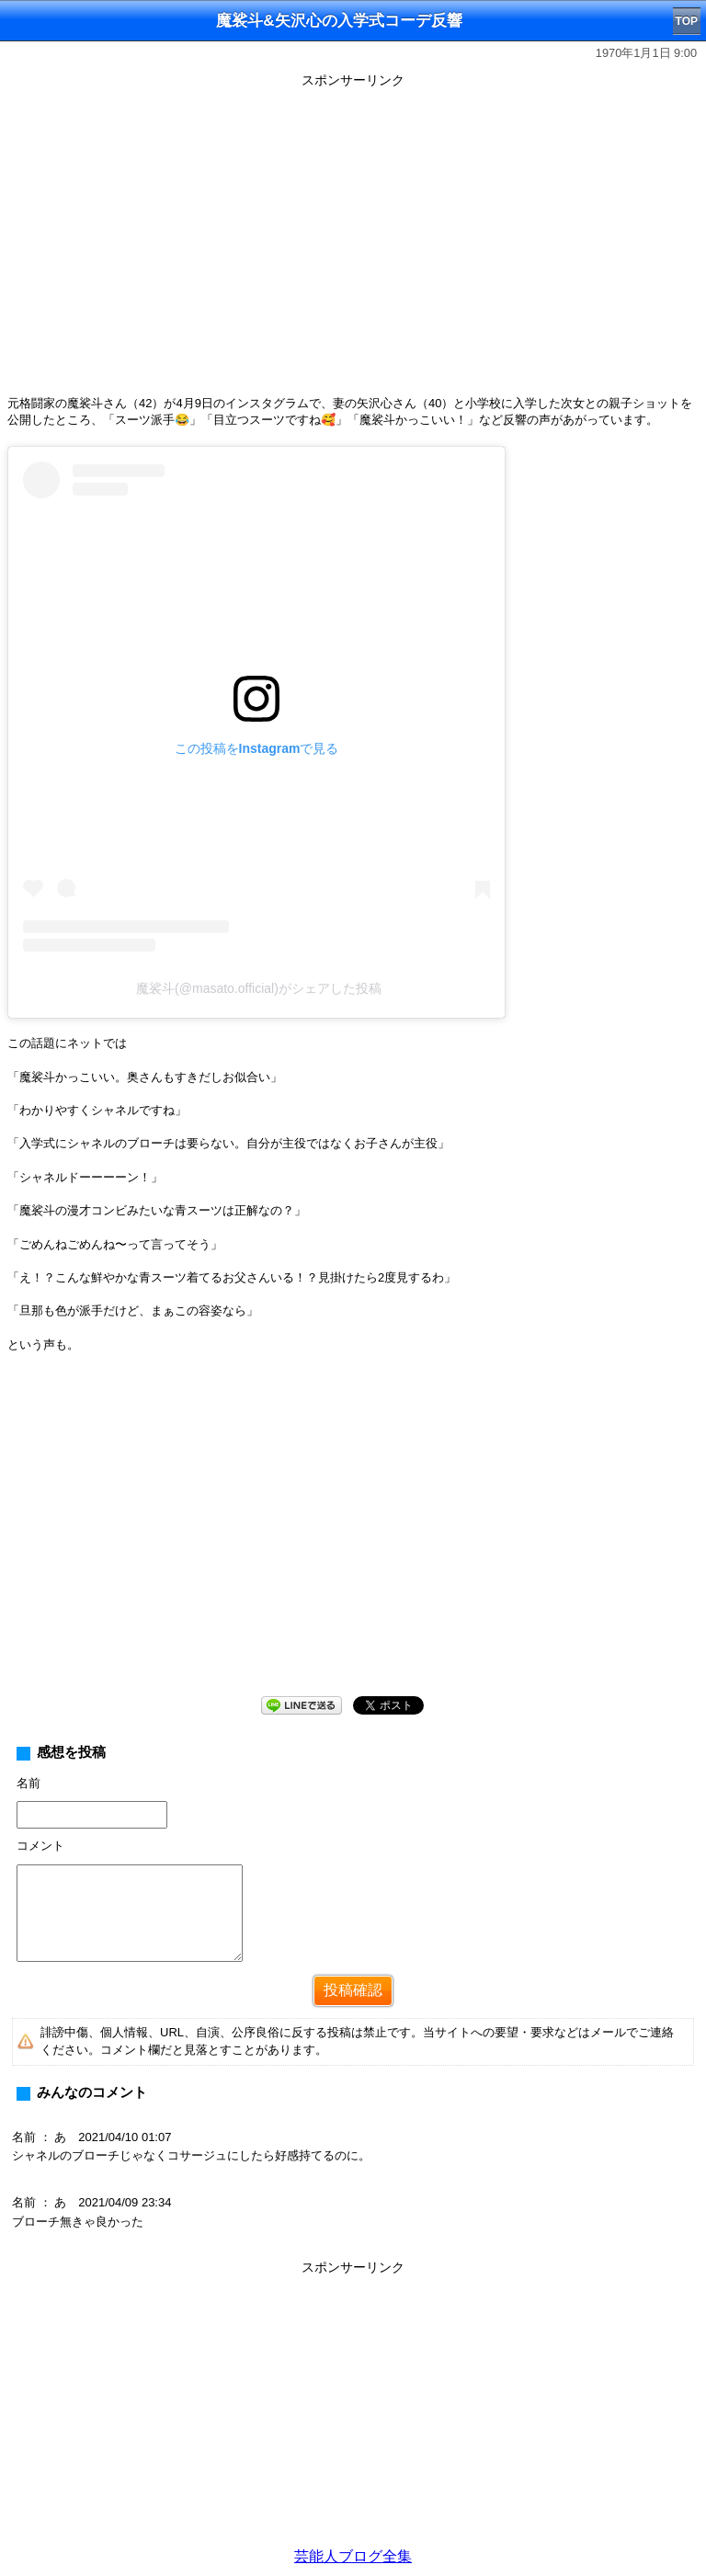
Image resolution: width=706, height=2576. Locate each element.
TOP (687, 21)
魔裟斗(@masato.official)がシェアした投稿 (258, 988)
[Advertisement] (353, 1539)
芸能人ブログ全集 (353, 2556)
